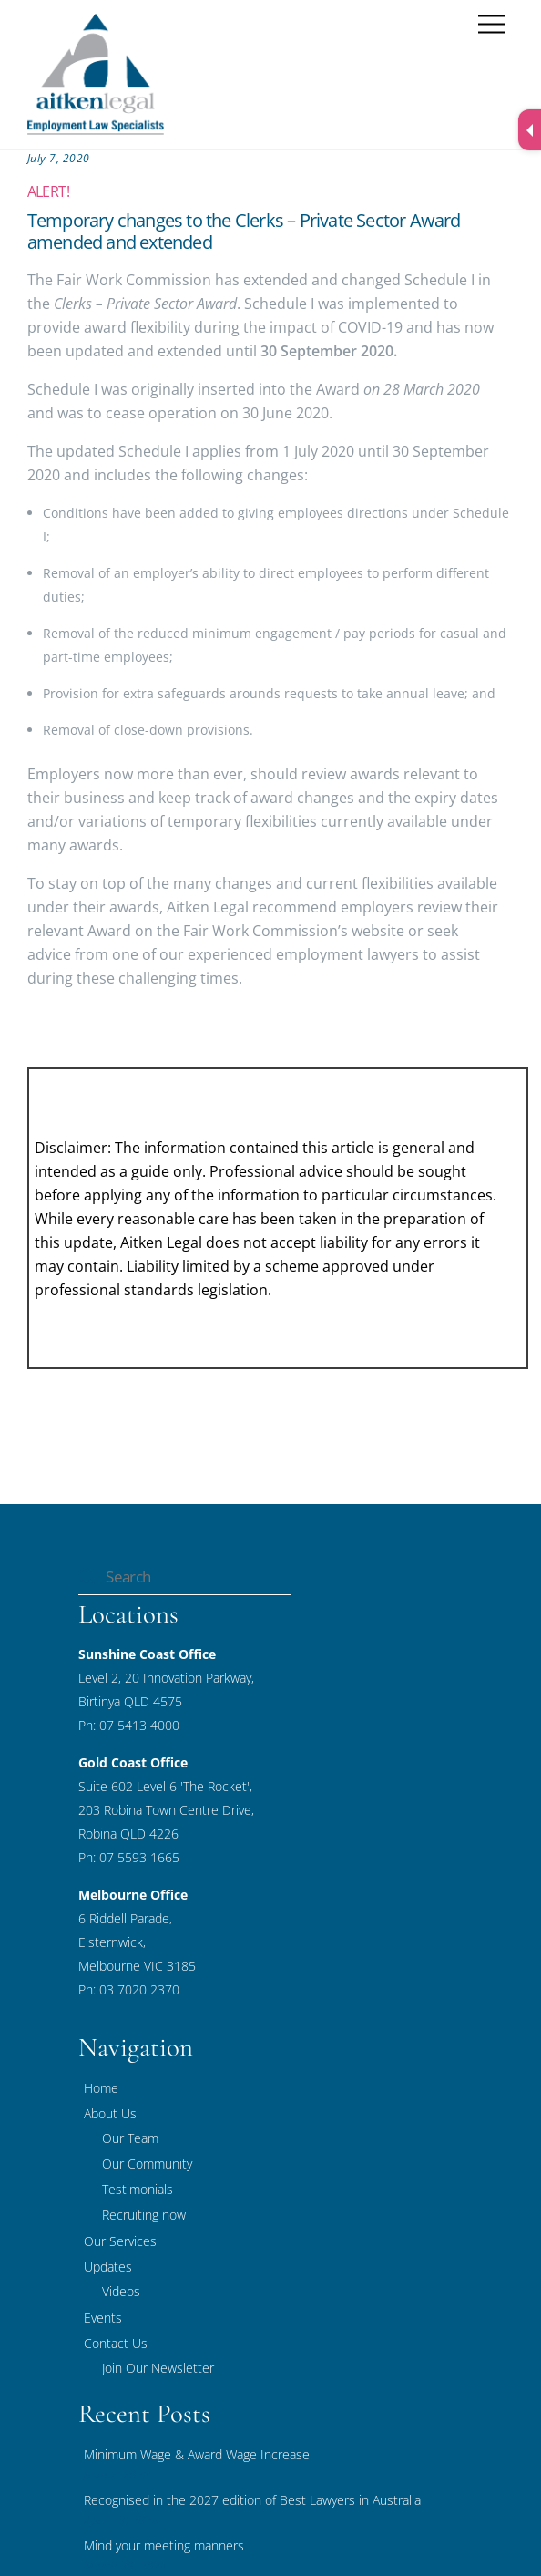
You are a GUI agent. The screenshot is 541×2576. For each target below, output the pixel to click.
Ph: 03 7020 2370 (128, 1989)
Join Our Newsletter (158, 2367)
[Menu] (492, 25)
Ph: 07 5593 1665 (128, 1857)
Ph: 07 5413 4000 (128, 1725)
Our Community (147, 2163)
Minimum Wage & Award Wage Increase (197, 2454)
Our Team (130, 2138)
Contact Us (116, 2343)
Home (101, 2088)
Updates (108, 2266)
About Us (110, 2113)
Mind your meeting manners (164, 2545)
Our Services (120, 2241)
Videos (121, 2291)
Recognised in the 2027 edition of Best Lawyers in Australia (252, 2500)
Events (103, 2317)
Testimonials (137, 2189)
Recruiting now (144, 2214)
